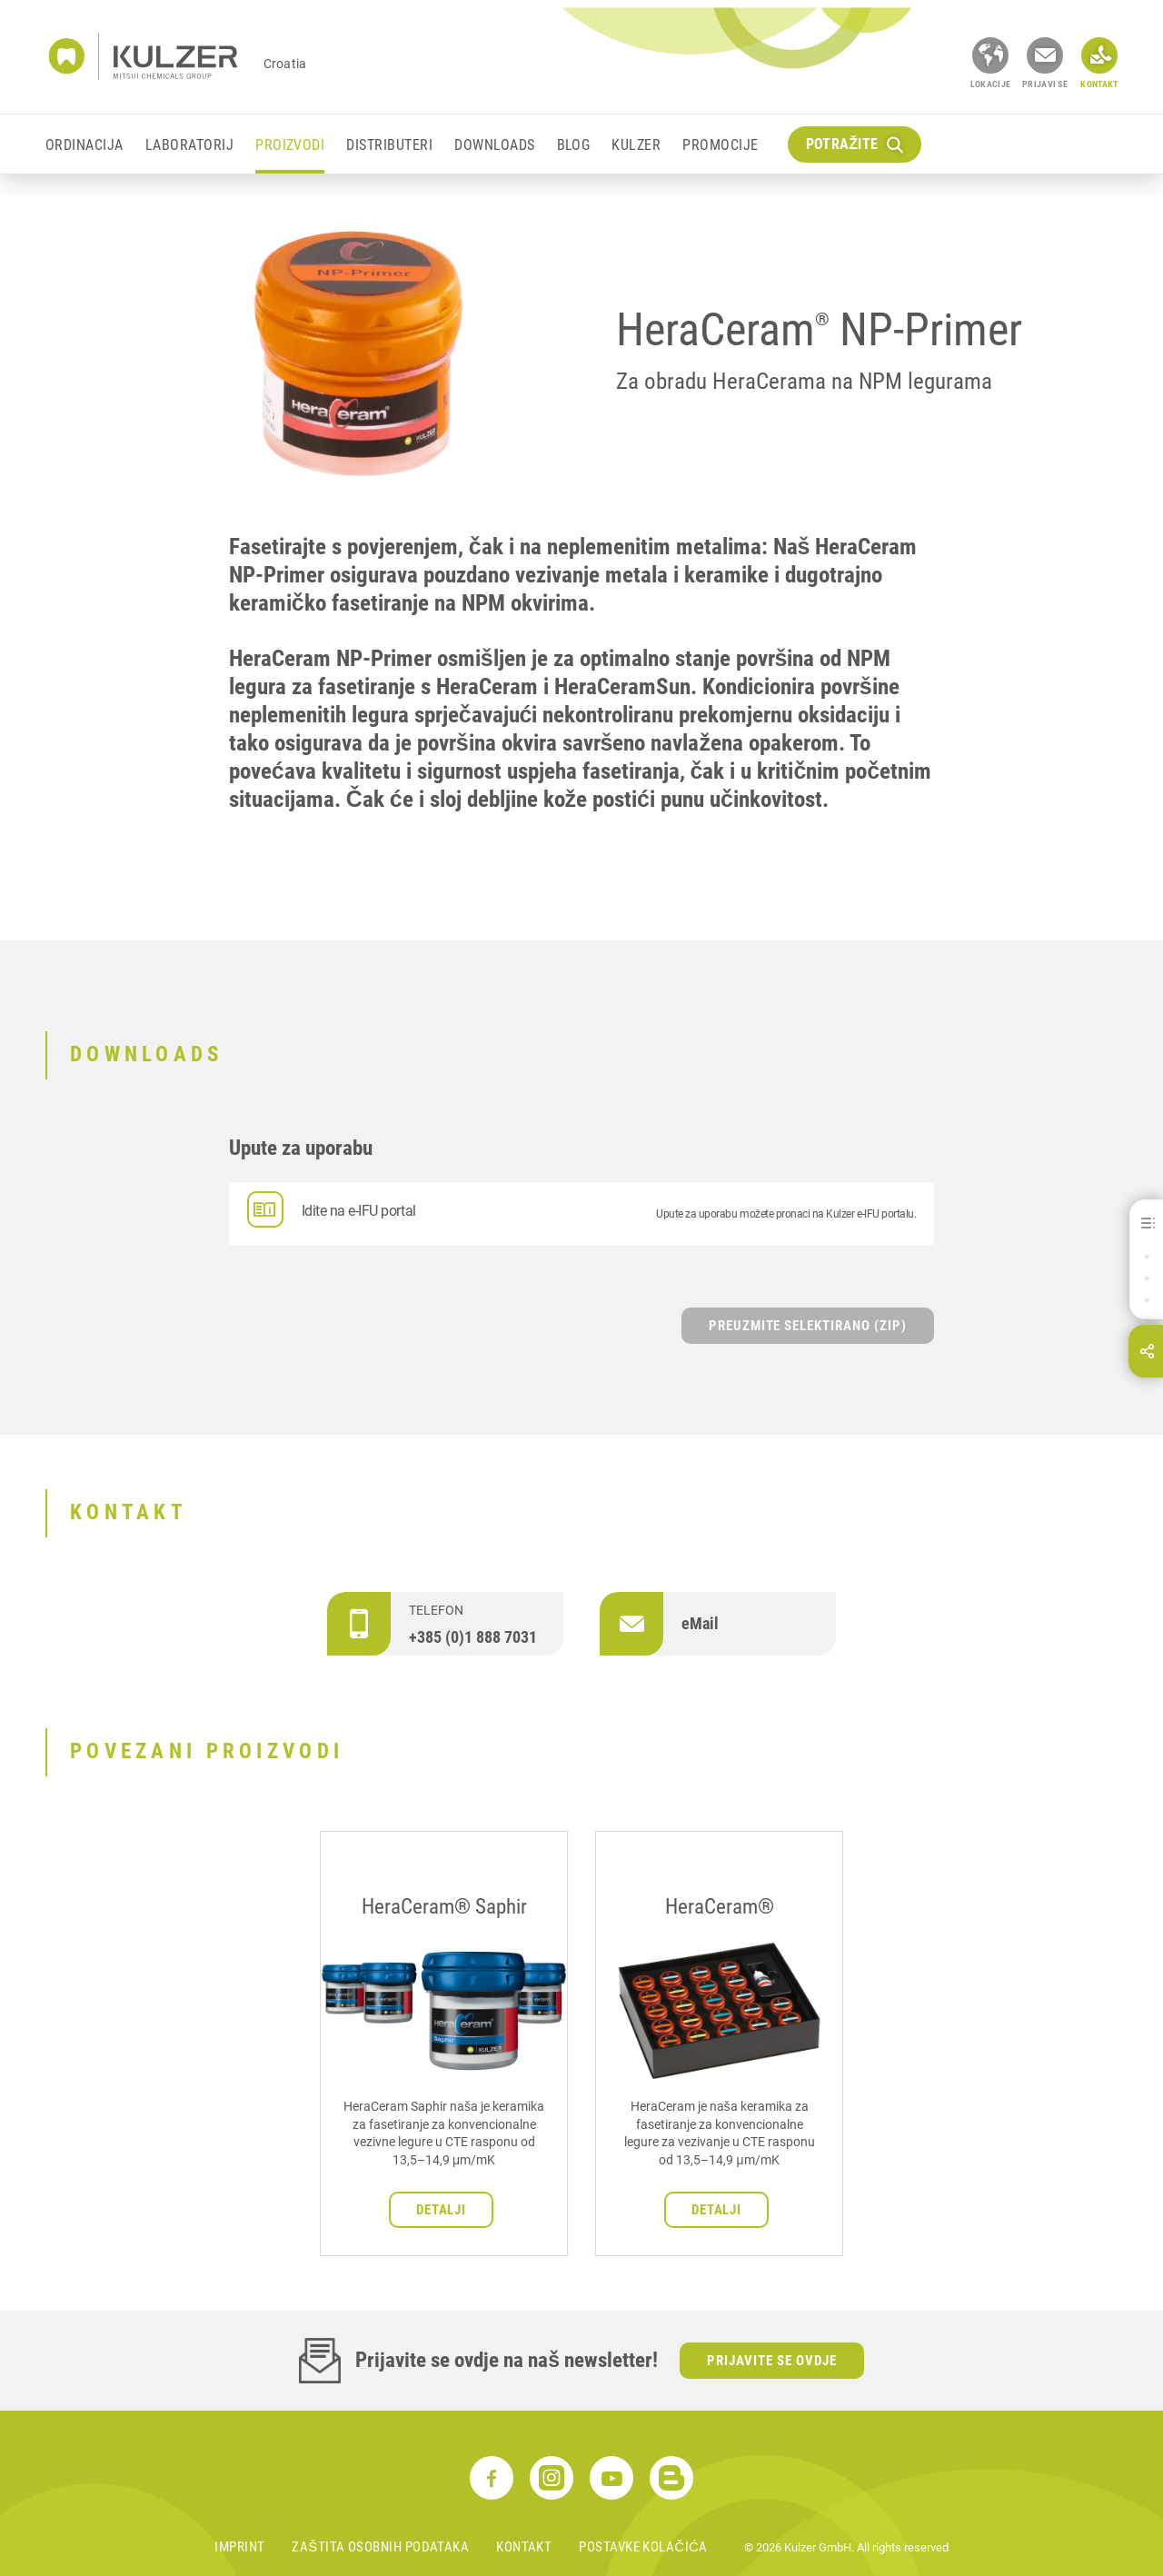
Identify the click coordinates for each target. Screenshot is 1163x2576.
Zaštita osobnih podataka (380, 2547)
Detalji (441, 2210)
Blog (574, 145)
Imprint (239, 2547)
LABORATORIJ (189, 145)
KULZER (636, 145)
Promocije (720, 145)
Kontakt (524, 2547)
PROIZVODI (289, 145)
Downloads (494, 145)
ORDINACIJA (84, 145)
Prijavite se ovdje (772, 2360)
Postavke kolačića (643, 2547)
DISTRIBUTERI (389, 145)
